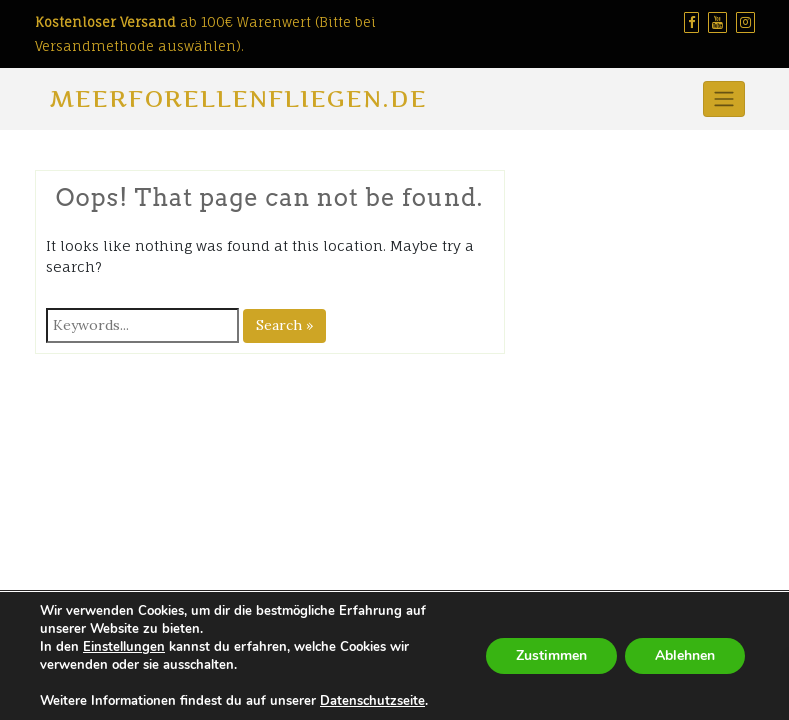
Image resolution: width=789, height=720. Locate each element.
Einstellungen (124, 647)
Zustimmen (551, 655)
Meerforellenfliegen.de (238, 98)
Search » (284, 325)
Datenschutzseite (372, 701)
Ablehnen (685, 655)
